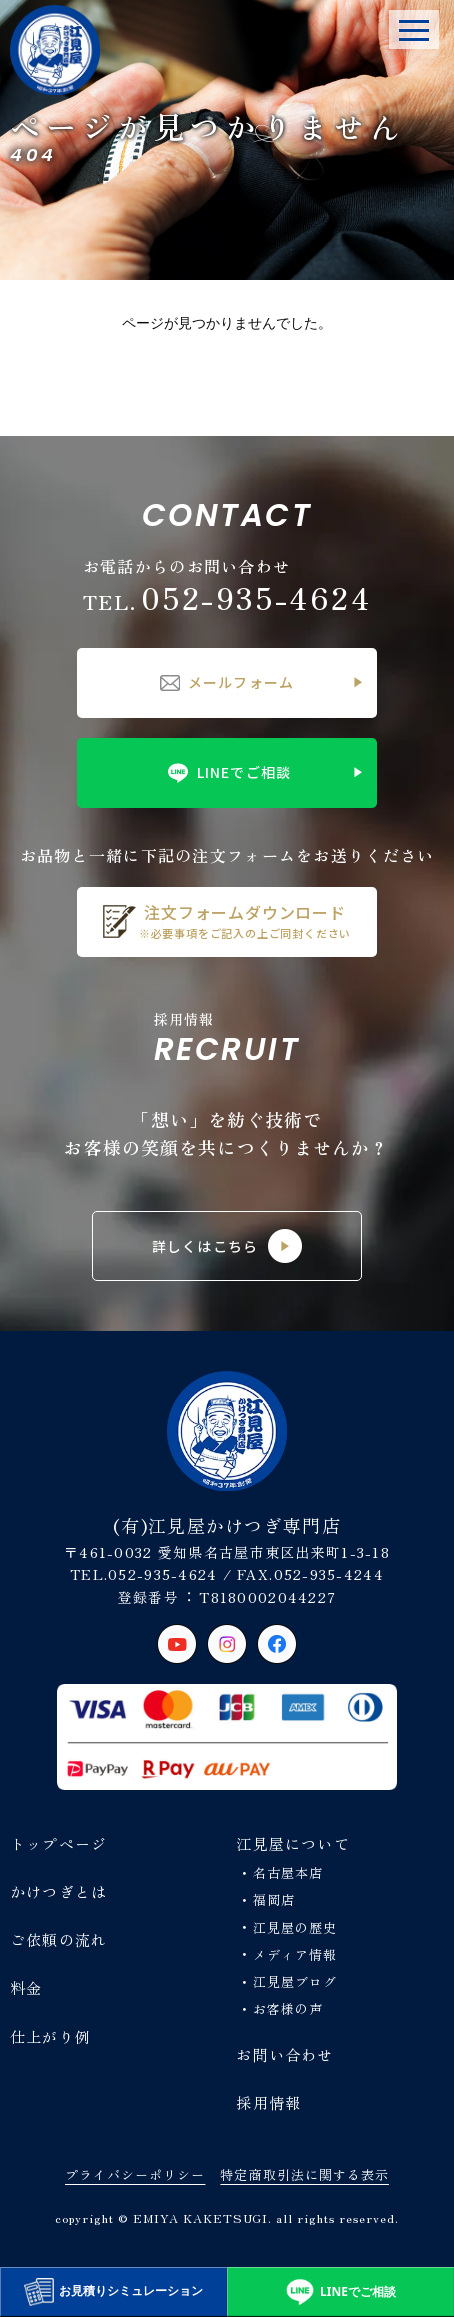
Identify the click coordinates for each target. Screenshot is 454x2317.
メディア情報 (295, 1954)
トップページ (58, 1843)
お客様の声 (288, 2008)
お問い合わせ (284, 2054)
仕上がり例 (50, 2036)
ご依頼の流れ (58, 1939)
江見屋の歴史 (295, 1927)
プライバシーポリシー (135, 2174)
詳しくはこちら (227, 1246)
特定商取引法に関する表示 (304, 2174)
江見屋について (292, 1843)
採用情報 (268, 2102)
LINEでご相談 (227, 773)
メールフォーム (227, 682)
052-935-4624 (227, 597)
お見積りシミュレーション (113, 2292)
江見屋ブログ (295, 1981)
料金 (26, 1987)
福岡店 (274, 1899)
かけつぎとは (58, 1891)
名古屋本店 (288, 1872)
